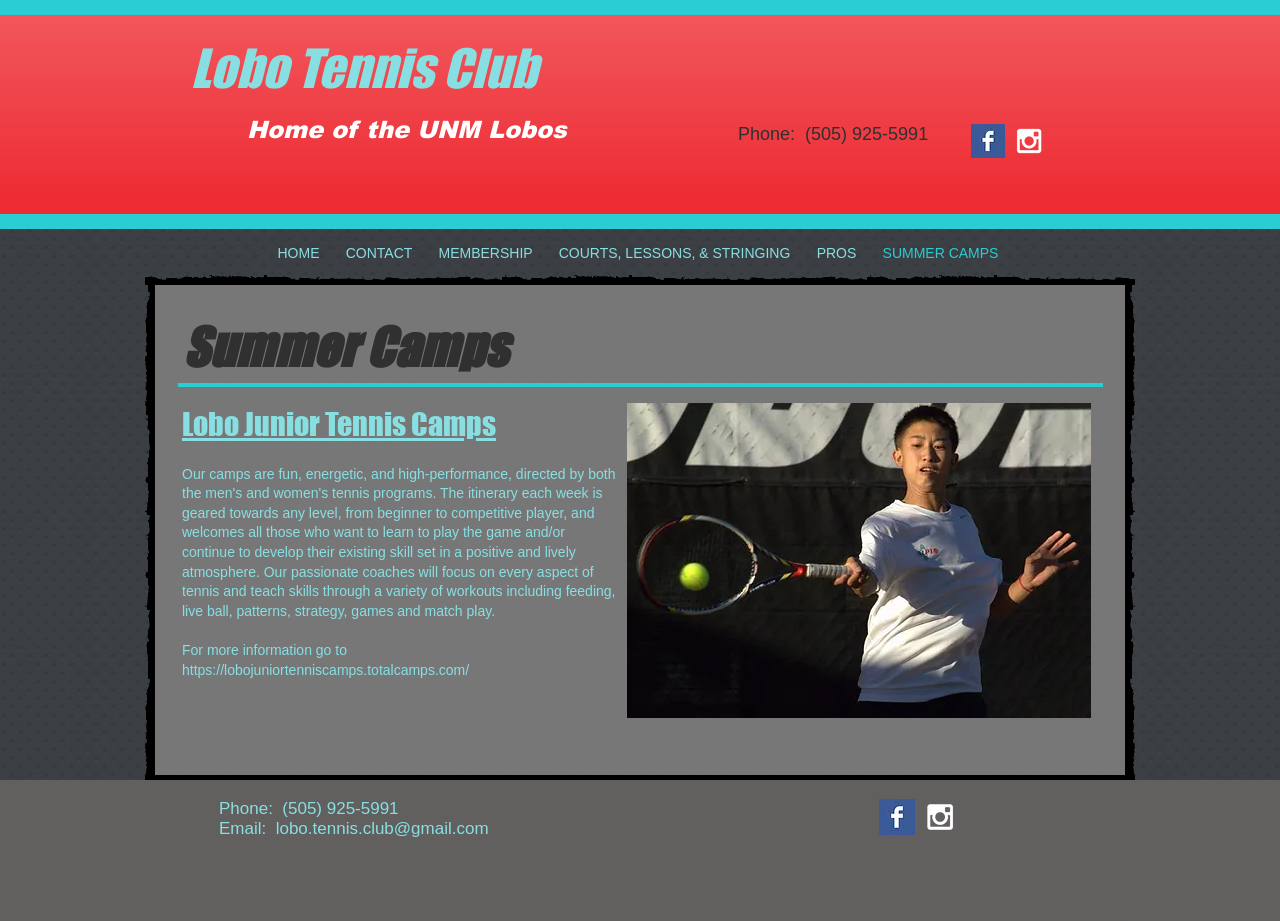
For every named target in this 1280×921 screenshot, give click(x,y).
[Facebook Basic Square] (988, 141)
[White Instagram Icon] (1029, 141)
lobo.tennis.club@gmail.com (382, 828)
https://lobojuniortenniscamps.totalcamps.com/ (325, 670)
